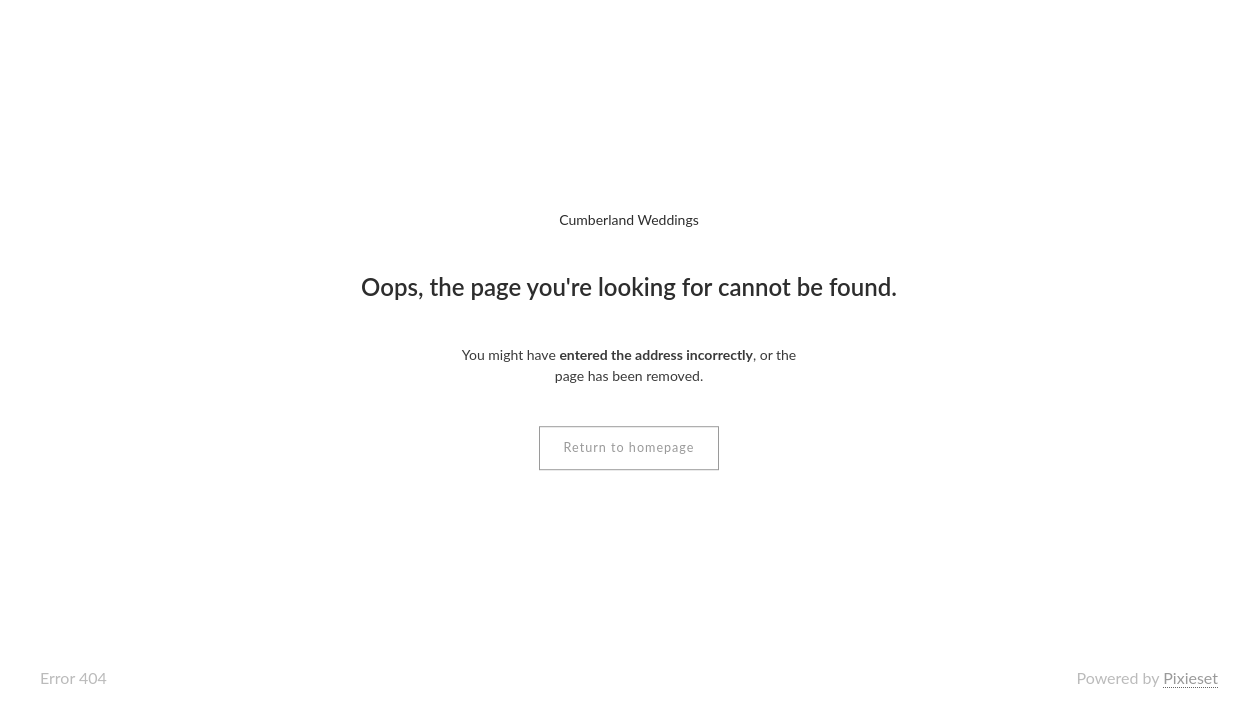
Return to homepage (629, 447)
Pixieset (1190, 677)
